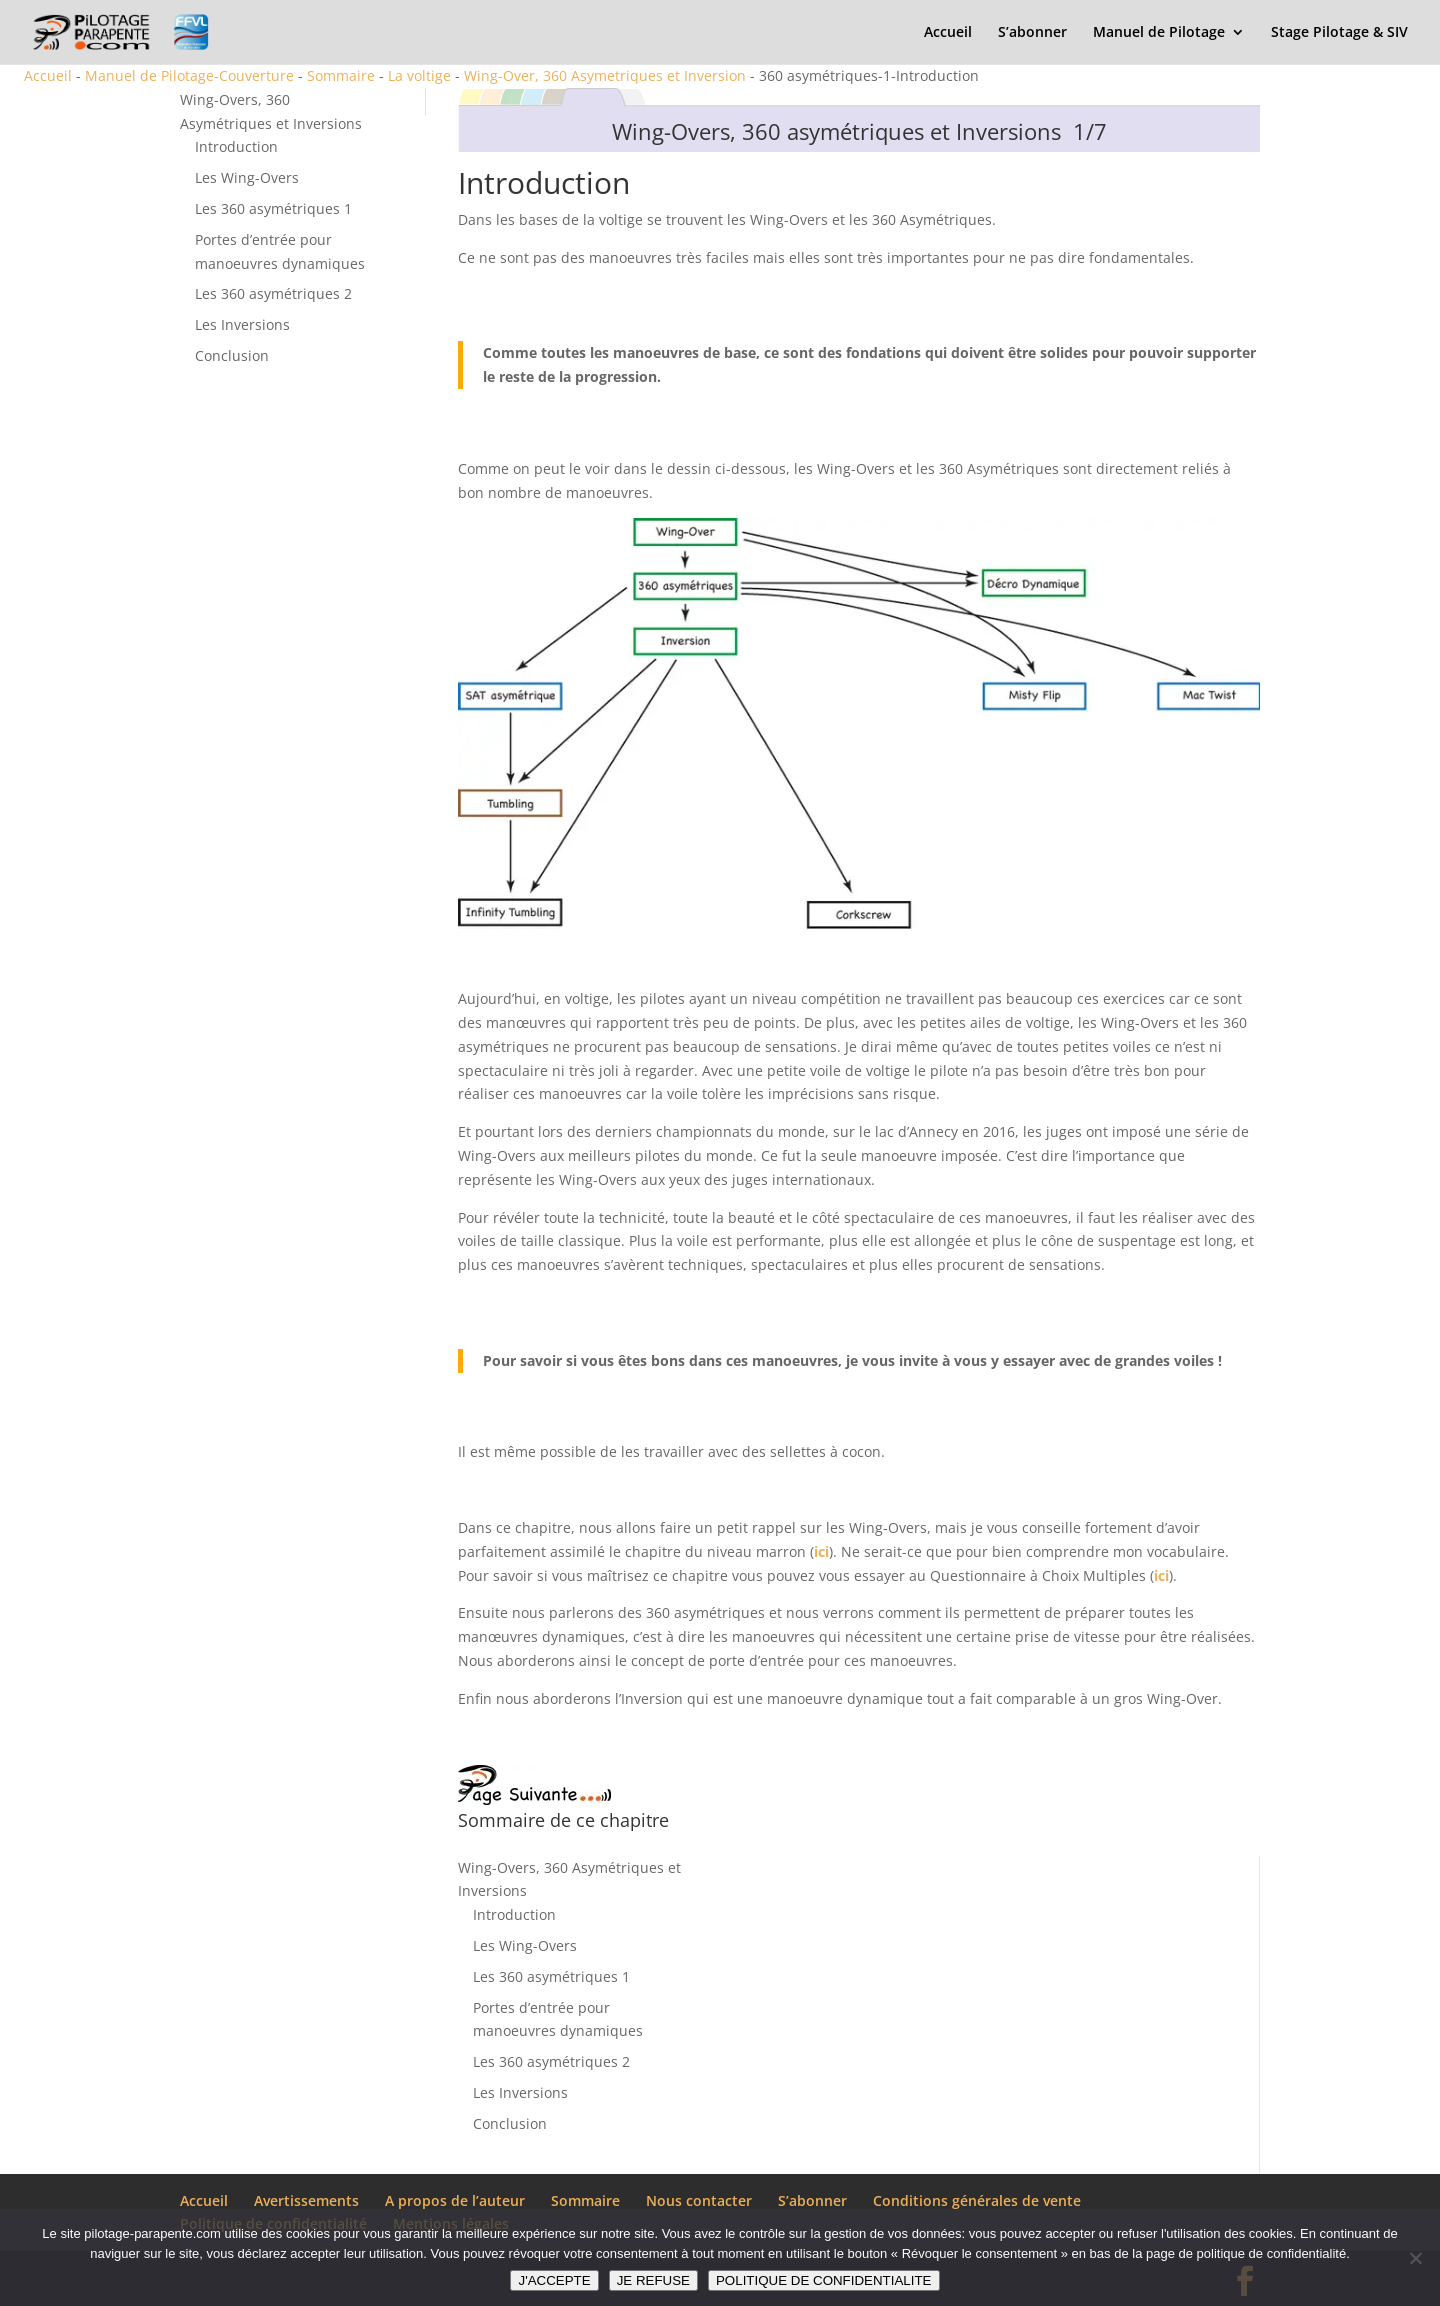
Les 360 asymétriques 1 (273, 208)
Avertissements (306, 2200)
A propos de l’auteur (455, 2200)
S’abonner (1032, 33)
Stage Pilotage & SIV (1339, 33)
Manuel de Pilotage (1159, 33)
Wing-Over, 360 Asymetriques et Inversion (605, 75)
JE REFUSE (653, 2280)
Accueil (948, 33)
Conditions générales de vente (977, 2200)
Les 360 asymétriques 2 (273, 293)
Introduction (236, 146)
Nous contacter (699, 2200)
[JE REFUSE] (1415, 2258)
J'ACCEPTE (554, 2280)
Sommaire (341, 75)
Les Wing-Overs (247, 177)
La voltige (419, 75)
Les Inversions (242, 324)
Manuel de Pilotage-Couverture (189, 75)
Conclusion (232, 355)
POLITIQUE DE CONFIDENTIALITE (824, 2280)
